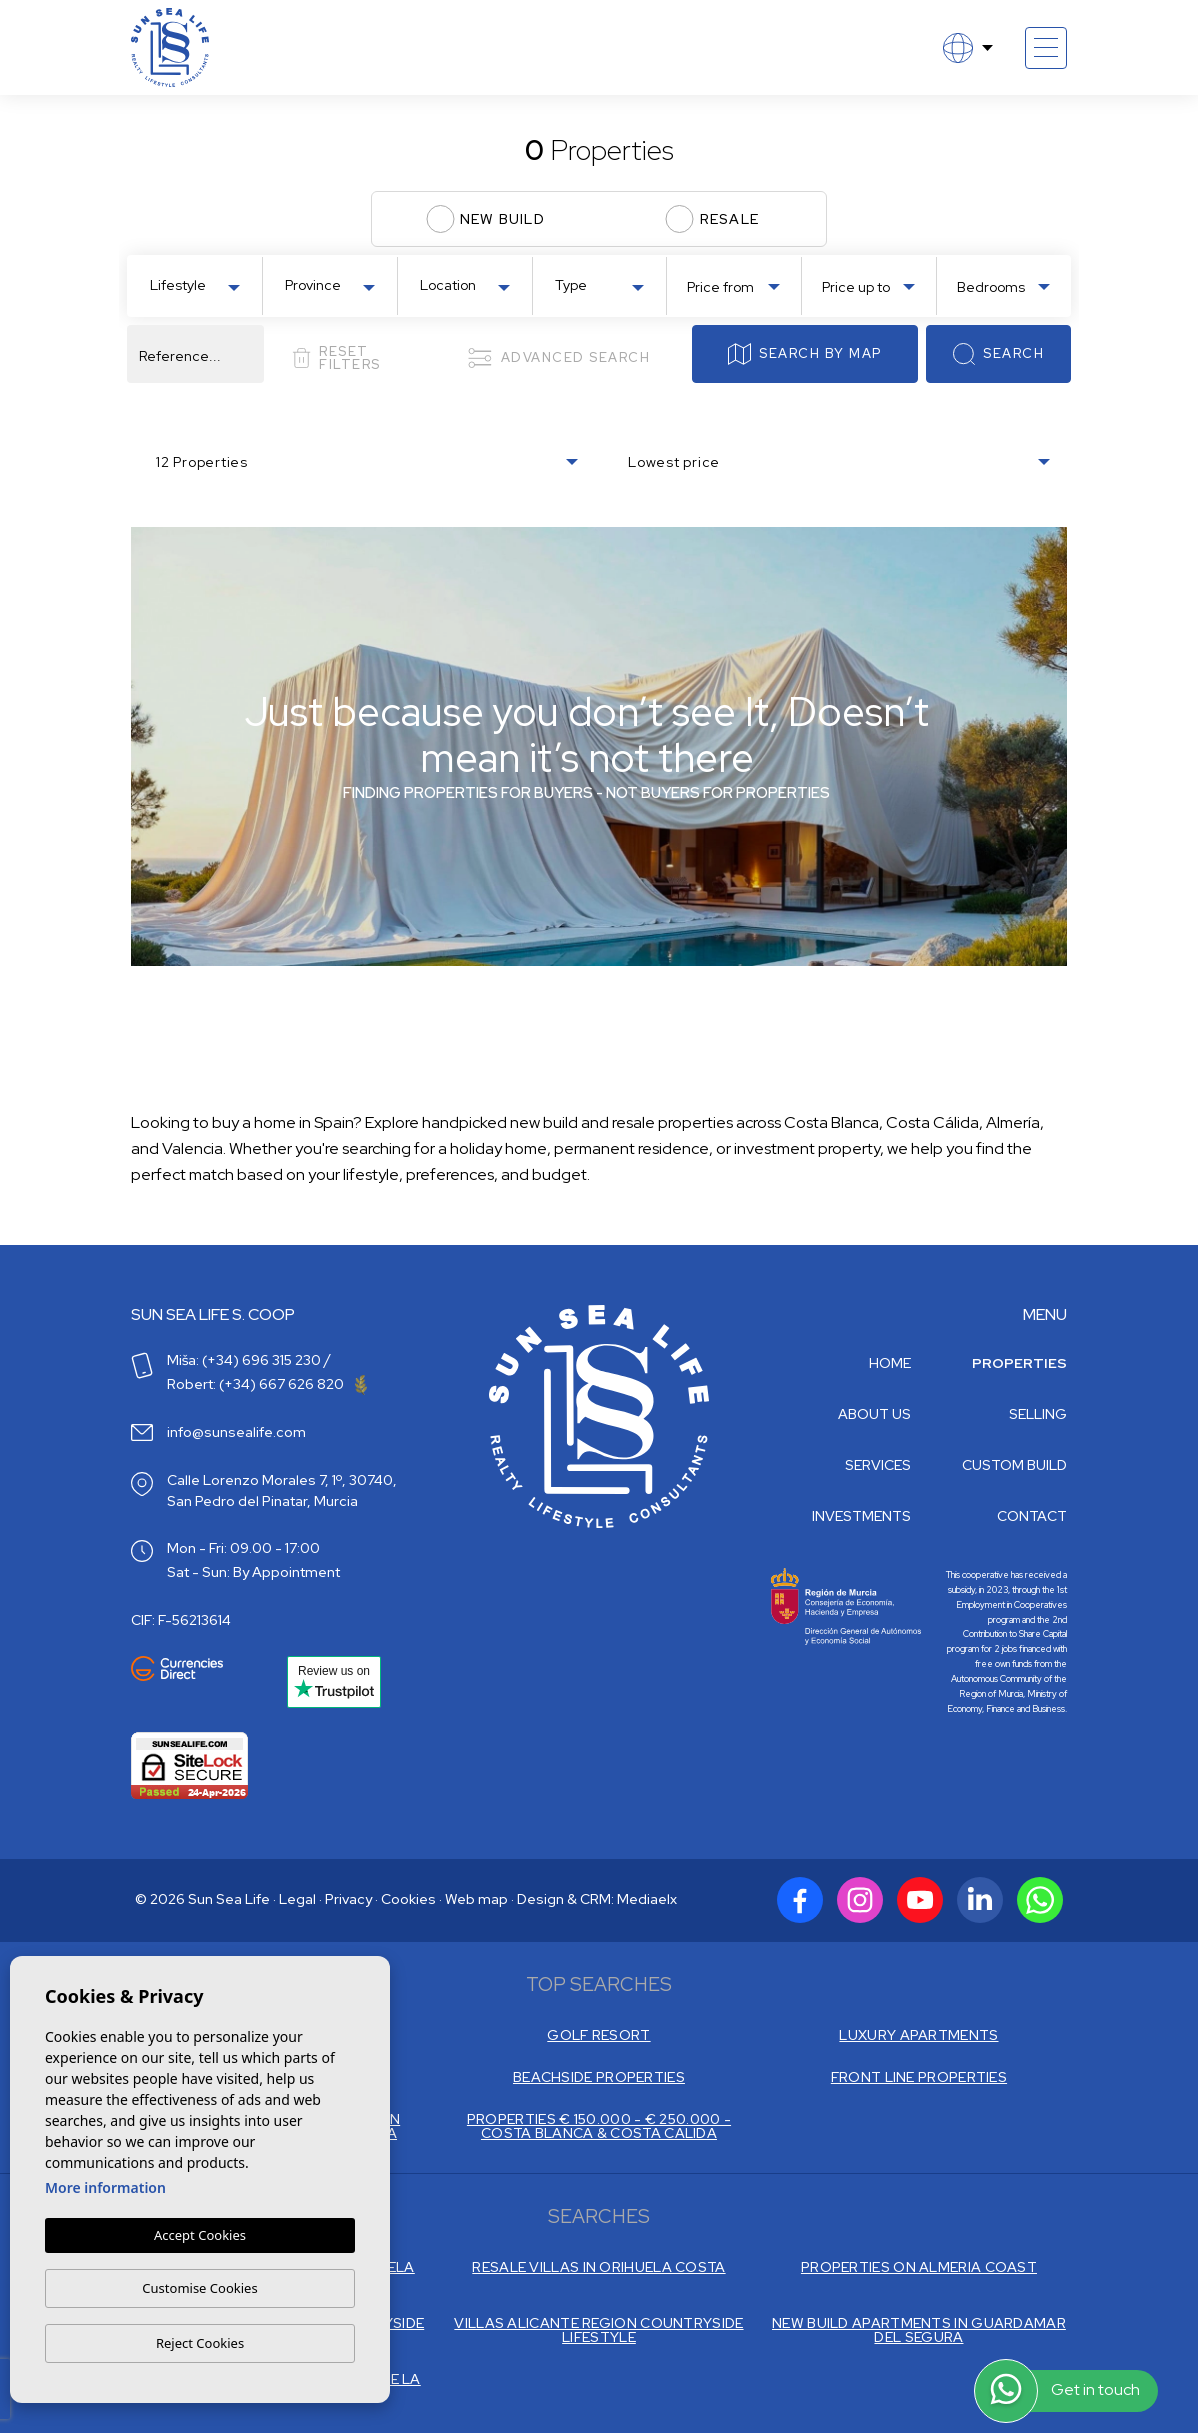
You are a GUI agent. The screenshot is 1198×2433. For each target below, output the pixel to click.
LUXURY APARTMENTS (918, 2035)
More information (105, 2187)
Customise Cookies (199, 2288)
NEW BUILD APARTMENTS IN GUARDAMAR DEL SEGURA (919, 2330)
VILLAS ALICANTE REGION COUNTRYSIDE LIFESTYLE (598, 2330)
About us (874, 1414)
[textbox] (199, 285)
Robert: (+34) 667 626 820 (267, 1384)
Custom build (1014, 1465)
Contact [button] (1032, 1516)
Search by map (805, 354)
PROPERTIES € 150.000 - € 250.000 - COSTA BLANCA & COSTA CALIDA (599, 2126)
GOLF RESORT (598, 2035)
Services (878, 1465)
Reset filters (336, 358)
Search (998, 354)
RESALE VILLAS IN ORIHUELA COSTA (598, 2267)
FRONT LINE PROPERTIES (919, 2077)
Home (890, 1363)
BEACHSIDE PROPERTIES (599, 2077)
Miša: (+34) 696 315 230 (244, 1360)
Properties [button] (1019, 1363)
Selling (1038, 1414)
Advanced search (558, 358)
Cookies (408, 1899)
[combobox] (194, 284)
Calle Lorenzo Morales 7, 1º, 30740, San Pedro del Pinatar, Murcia (282, 1490)
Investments (861, 1516)
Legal (297, 1899)
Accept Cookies (200, 2235)
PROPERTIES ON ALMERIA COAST (919, 2267)
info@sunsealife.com (236, 1432)
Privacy (348, 1899)
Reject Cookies (200, 2343)
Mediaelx (647, 1899)
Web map (476, 1899)
